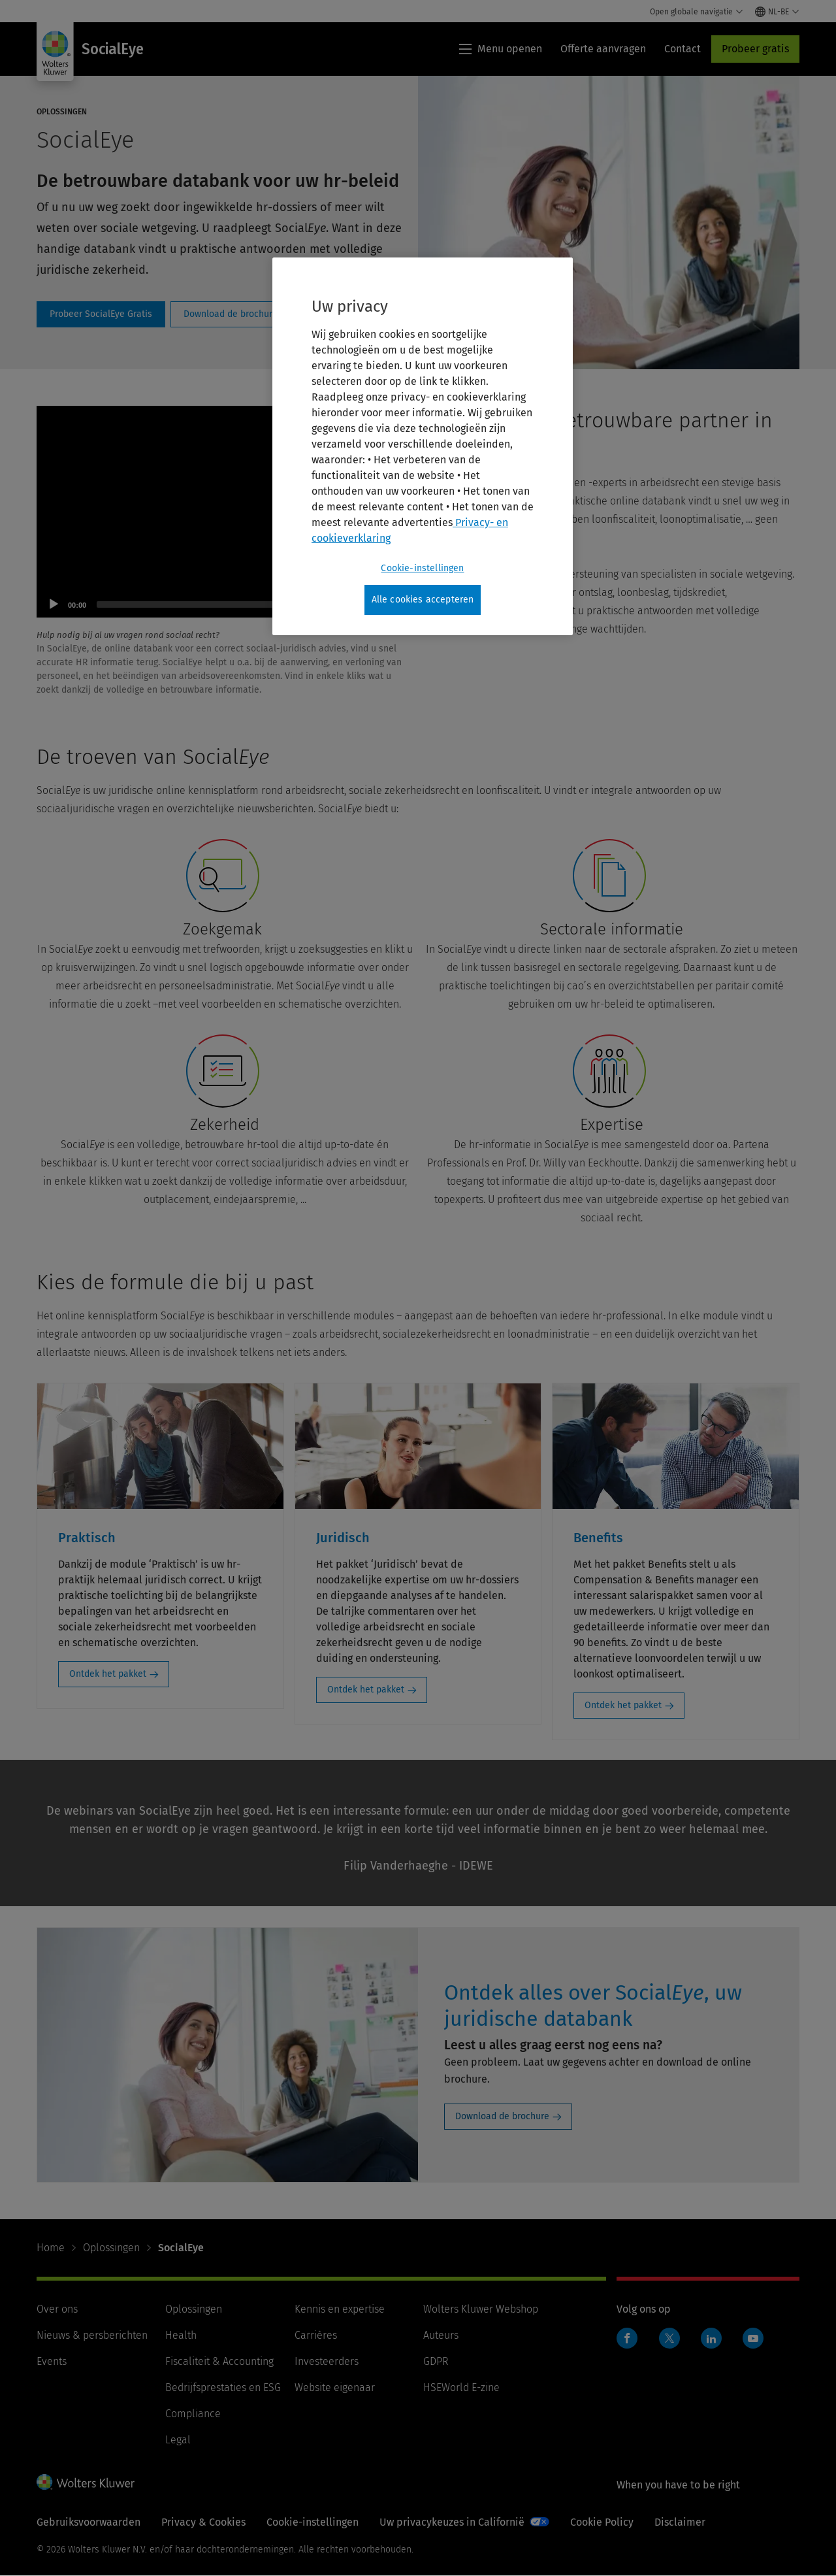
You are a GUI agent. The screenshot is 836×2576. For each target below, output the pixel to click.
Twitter (669, 2338)
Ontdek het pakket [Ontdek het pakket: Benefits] (623, 1705)
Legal (178, 2440)
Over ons (57, 2309)
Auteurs (440, 2335)
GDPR (435, 2361)
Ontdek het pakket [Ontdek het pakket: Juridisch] (365, 1689)
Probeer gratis (755, 48)
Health (181, 2335)
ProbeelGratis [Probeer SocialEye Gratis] (101, 314)
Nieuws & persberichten (92, 2335)
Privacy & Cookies (203, 2522)
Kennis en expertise (340, 2309)
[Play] (53, 604)
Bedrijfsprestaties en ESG (223, 2387)
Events (52, 2361)
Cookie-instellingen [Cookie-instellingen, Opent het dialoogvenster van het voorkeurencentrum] (422, 568)
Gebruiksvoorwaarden (88, 2522)
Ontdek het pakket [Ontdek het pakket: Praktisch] (107, 1673)
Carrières (316, 2335)
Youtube (753, 2338)
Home (51, 2247)
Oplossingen (111, 2247)
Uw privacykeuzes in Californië (451, 2522)
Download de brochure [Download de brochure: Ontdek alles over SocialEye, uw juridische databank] (502, 2116)
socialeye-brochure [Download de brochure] (230, 314)
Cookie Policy (602, 2522)
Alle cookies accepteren (423, 599)
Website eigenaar (335, 2387)
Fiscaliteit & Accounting (219, 2361)
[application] (225, 512)
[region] (422, 446)
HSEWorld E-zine (461, 2387)
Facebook (627, 2338)
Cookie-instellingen (312, 2522)
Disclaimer (679, 2522)
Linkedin (711, 2338)
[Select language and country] (777, 11)
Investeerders (327, 2361)
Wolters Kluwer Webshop (480, 2309)
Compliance (193, 2413)
